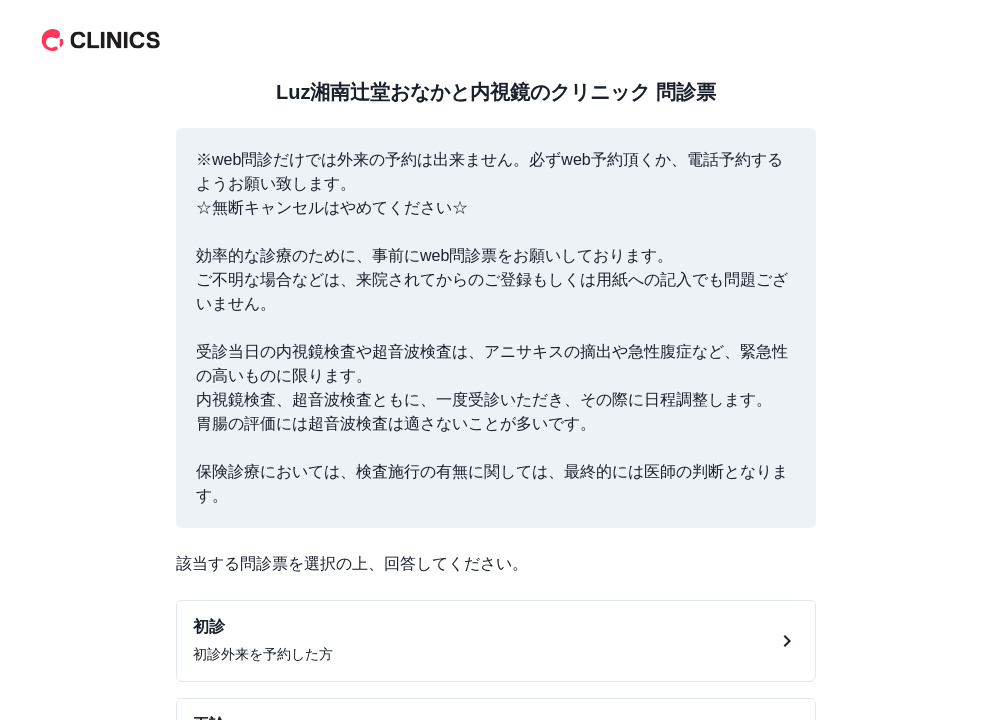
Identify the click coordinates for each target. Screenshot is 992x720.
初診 (209, 626)
